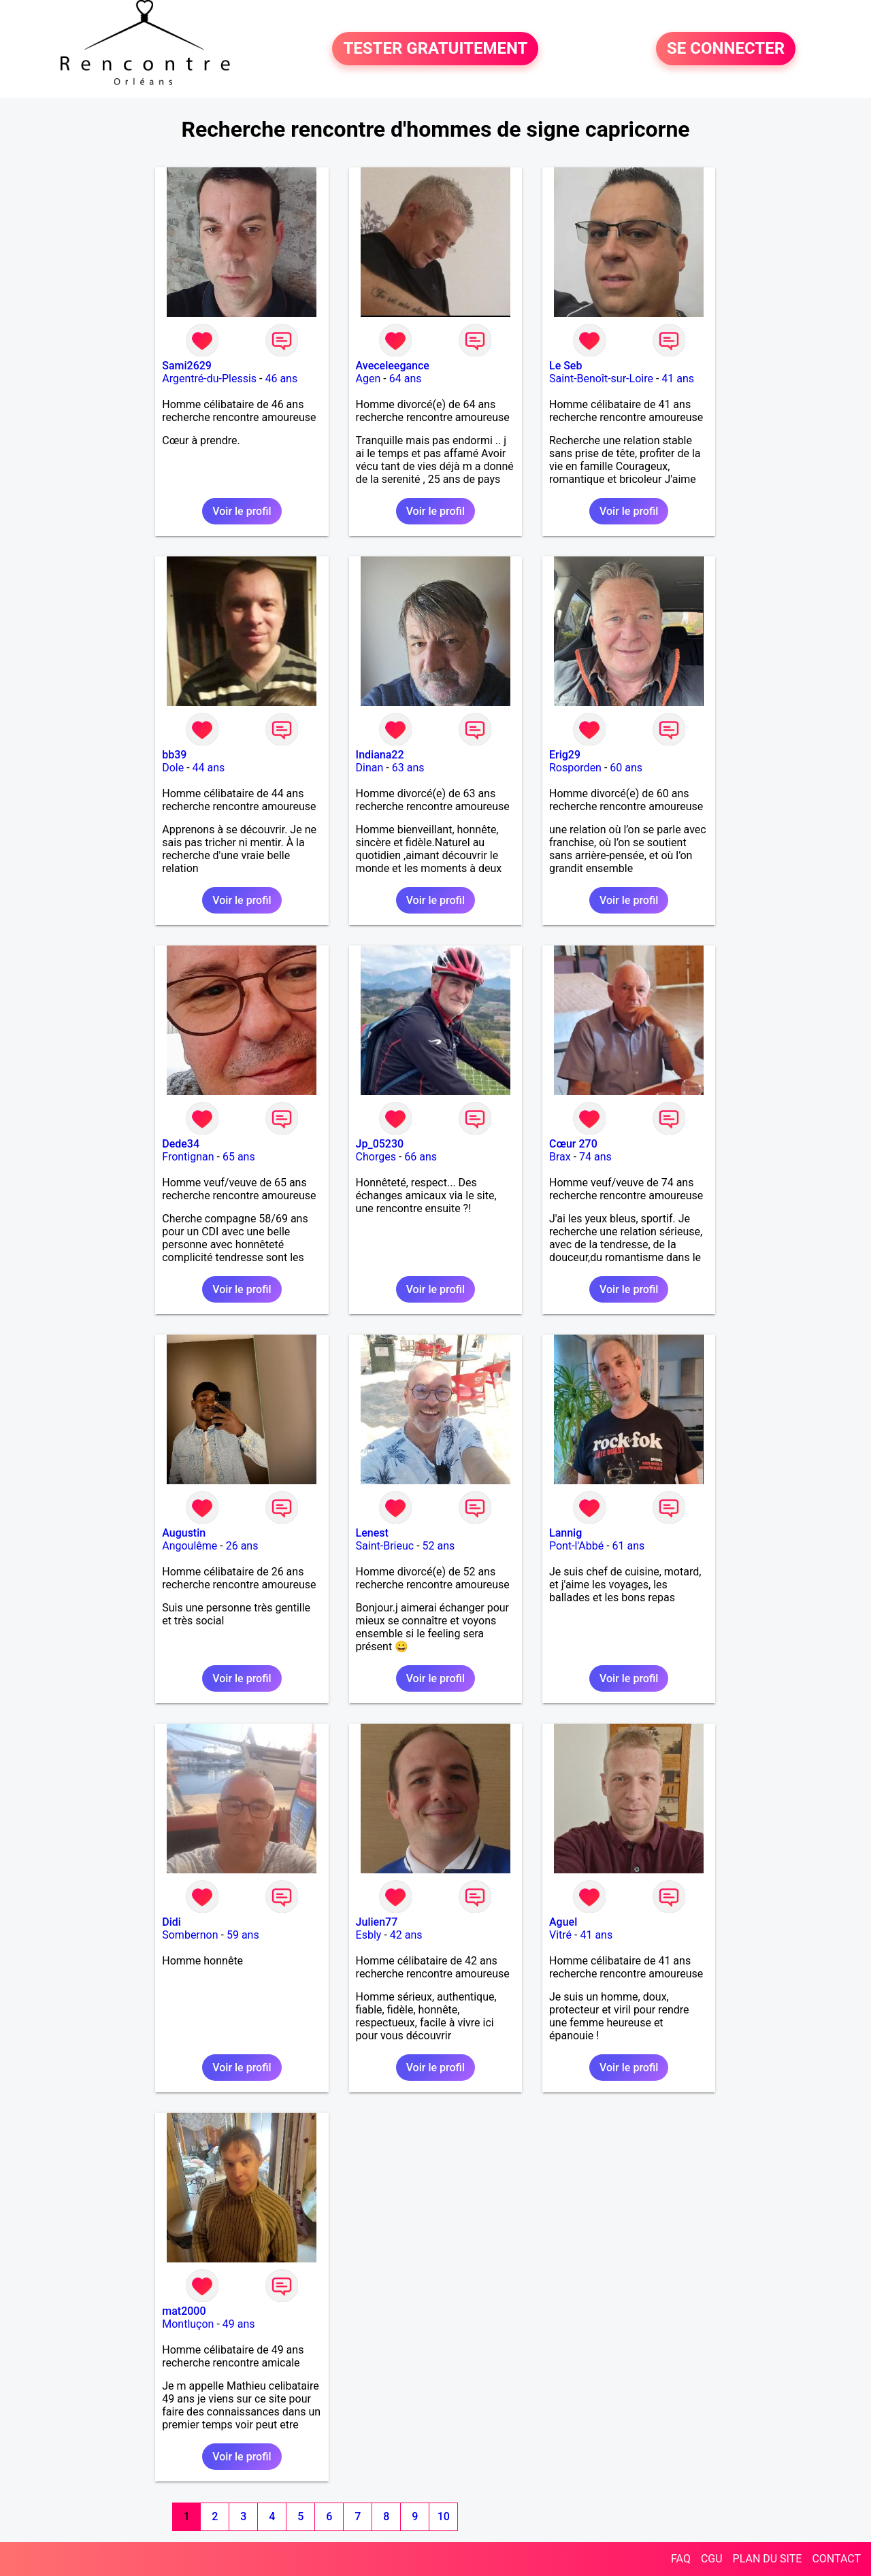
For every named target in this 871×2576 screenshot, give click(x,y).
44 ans (209, 767)
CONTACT (836, 2558)
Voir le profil (241, 511)
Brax (560, 1156)
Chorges (376, 1156)
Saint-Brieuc (385, 1545)
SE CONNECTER (726, 48)
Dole (173, 767)
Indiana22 (380, 754)
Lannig (565, 1532)
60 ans (626, 767)
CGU (712, 2558)
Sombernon (190, 1934)
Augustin (184, 1532)
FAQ (681, 2558)
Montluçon (188, 2324)
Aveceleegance (392, 365)
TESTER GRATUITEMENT (435, 48)
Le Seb (565, 365)
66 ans (420, 1156)
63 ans (408, 767)
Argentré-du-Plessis (209, 378)
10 (444, 2516)
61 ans (628, 1545)
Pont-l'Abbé (576, 1545)
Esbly (369, 1934)
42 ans (406, 1934)
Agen (368, 378)
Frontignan (188, 1156)
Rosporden (575, 767)
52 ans (439, 1545)
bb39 (174, 754)
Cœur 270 (573, 1143)
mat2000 (184, 2311)
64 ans (405, 378)
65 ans (239, 1156)
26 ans (242, 1545)
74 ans (595, 1156)
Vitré (560, 1934)
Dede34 (180, 1143)
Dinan (370, 767)
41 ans (677, 378)
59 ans (243, 1934)
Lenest (372, 1532)
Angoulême (189, 1545)
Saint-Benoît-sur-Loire (601, 378)
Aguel (563, 1922)
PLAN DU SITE (767, 2558)
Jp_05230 (380, 1143)
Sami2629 (187, 365)
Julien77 (377, 1922)
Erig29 (564, 754)
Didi (171, 1922)
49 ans (239, 2324)
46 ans (281, 378)
